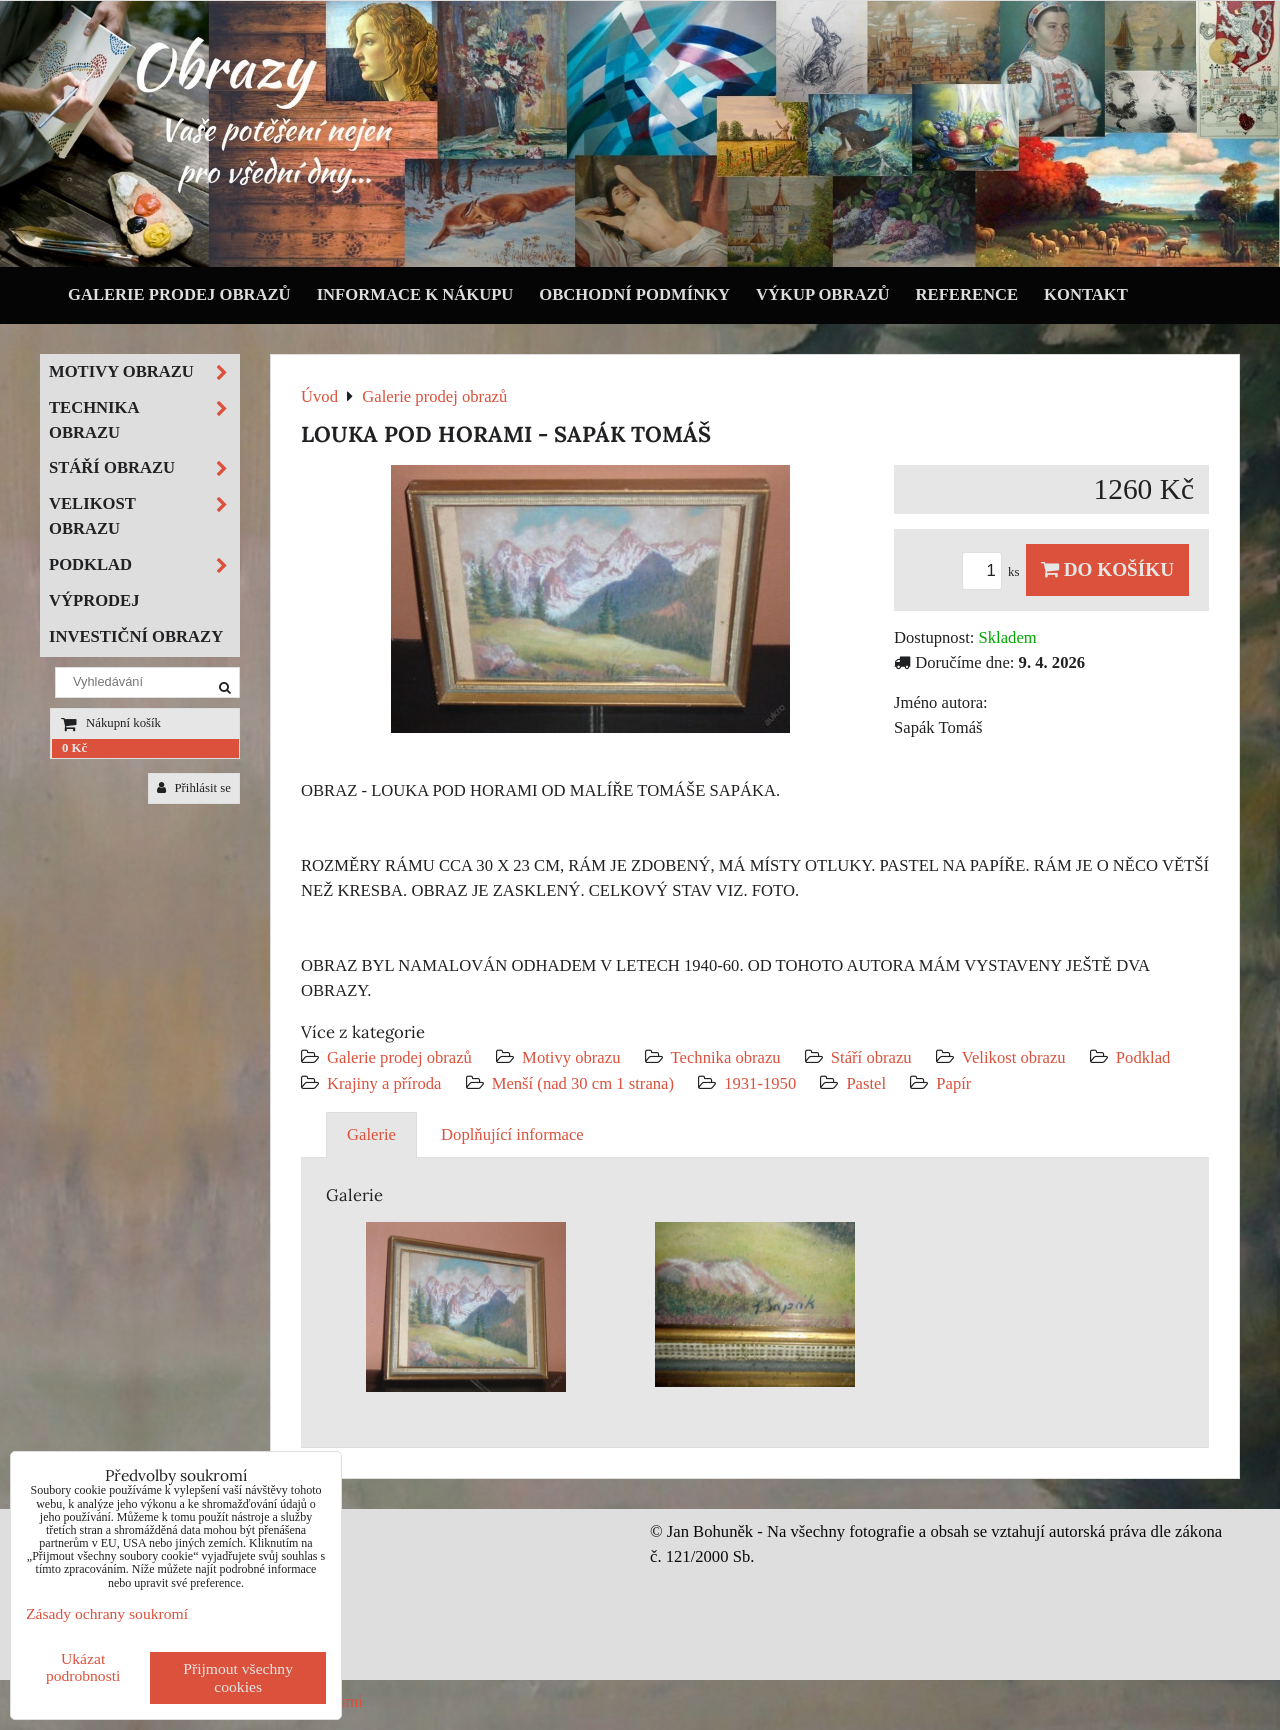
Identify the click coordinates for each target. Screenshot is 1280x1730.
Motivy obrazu (571, 1057)
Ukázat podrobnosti (83, 1667)
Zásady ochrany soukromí (107, 1613)
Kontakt (1086, 294)
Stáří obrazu (871, 1057)
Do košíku (1107, 569)
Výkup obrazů (822, 294)
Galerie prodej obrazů (179, 294)
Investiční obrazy (136, 636)
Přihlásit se (194, 788)
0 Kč (74, 748)
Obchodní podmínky (634, 294)
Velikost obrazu (1014, 1057)
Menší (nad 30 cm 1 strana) (585, 1083)
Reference (967, 294)
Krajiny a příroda (384, 1083)
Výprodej (94, 600)
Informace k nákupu (415, 294)
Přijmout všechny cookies (238, 1677)
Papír (953, 1083)
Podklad (1143, 1057)
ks (994, 572)
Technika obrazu (726, 1057)
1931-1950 (760, 1083)
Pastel (866, 1083)
